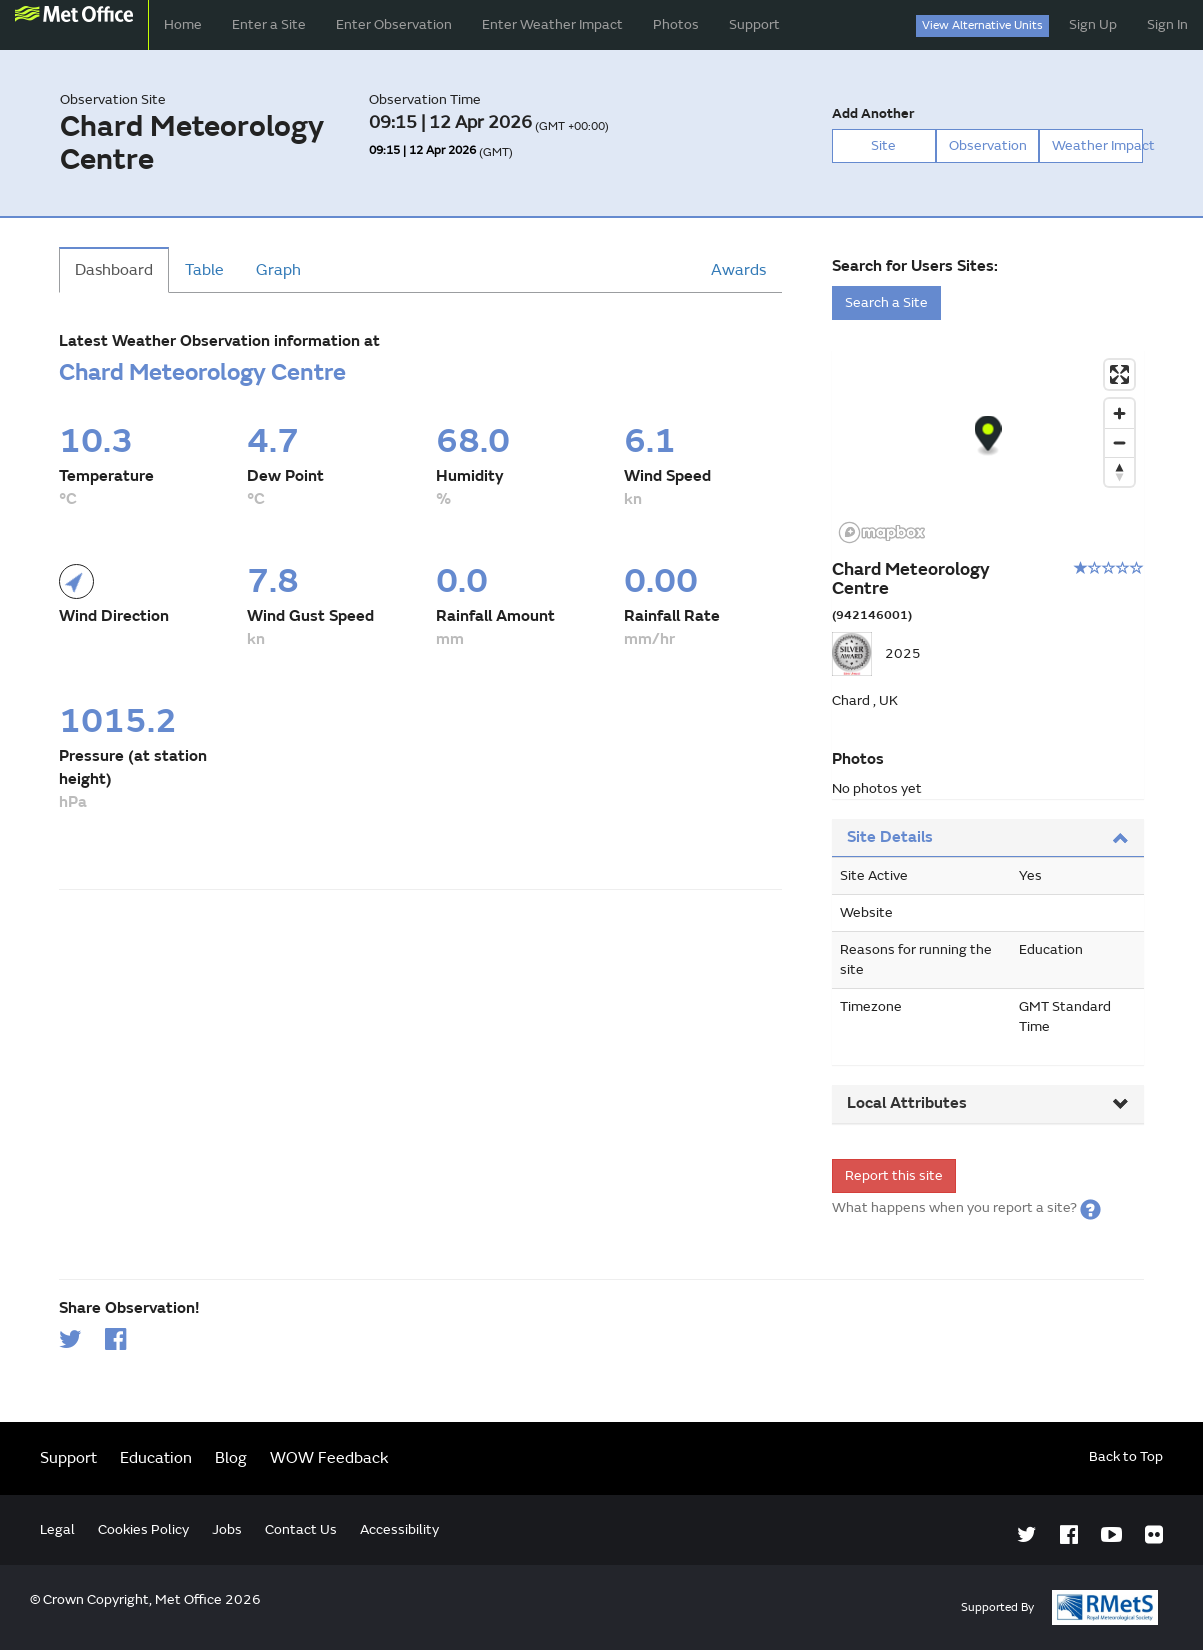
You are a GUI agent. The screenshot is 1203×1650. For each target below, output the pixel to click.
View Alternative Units (982, 25)
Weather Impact (1097, 145)
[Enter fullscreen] (1119, 374)
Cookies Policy (143, 1529)
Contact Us (301, 1529)
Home (183, 24)
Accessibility (399, 1529)
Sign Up (1093, 24)
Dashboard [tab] (114, 270)
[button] (1090, 1207)
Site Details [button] (988, 837)
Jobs (227, 1529)
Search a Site (886, 302)
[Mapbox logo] (882, 532)
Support (754, 24)
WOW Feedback (329, 1458)
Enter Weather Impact (552, 24)
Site (883, 145)
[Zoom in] (1119, 413)
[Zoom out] (1119, 442)
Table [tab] (204, 270)
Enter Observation (394, 24)
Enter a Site (269, 24)
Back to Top (1126, 1456)
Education (156, 1458)
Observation (988, 145)
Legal (57, 1529)
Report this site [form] (894, 1175)
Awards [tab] (738, 270)
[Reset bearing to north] (1119, 471)
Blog (231, 1458)
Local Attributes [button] (988, 1103)
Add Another (873, 113)
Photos (676, 24)
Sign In (1167, 24)
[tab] (988, 838)
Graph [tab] (278, 270)
